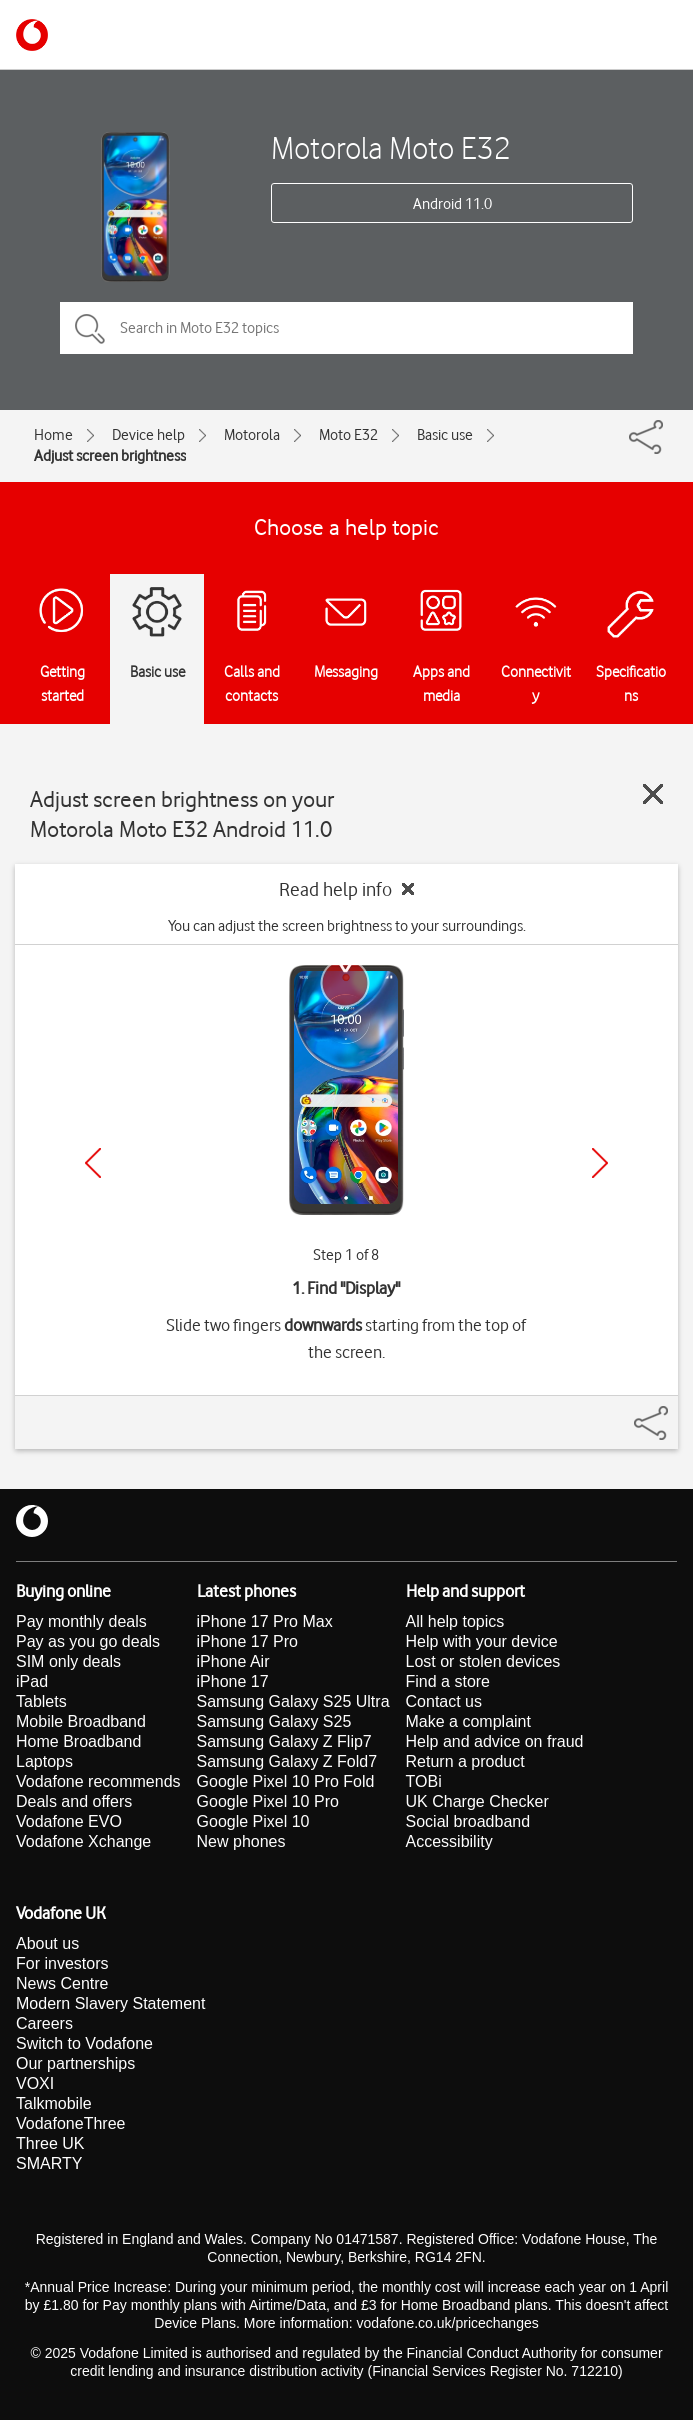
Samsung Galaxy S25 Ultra (293, 1701)
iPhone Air (233, 1661)
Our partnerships (75, 2063)
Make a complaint (468, 1721)
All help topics (455, 1621)
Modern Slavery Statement (110, 2003)
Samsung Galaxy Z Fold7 (287, 1761)
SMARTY (49, 2163)
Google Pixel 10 (253, 1821)
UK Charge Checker (477, 1801)
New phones (241, 1841)
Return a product (465, 1761)
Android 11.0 (452, 204)
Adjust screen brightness (110, 456)
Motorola (252, 435)
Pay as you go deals (88, 1641)
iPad (32, 1681)
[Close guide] (653, 794)
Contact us (444, 1701)
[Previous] (93, 1163)
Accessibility (449, 1841)
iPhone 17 (233, 1681)
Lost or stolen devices (483, 1661)
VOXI (35, 2083)
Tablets (41, 1701)
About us (47, 1943)
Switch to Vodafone (84, 2043)
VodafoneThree (70, 2123)
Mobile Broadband (81, 1721)
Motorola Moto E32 (391, 147)
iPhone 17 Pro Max (265, 1621)
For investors (62, 1963)
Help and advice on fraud (495, 1741)
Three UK (50, 2143)
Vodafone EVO (69, 1821)
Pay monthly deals (81, 1621)
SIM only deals (68, 1661)
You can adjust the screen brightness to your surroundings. (347, 926)
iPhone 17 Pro (247, 1641)
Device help (148, 435)
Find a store (448, 1681)
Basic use (445, 435)
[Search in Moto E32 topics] (346, 328)
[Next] (600, 1163)
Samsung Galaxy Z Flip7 (284, 1741)
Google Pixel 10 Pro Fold (286, 1781)
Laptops (44, 1761)
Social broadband (468, 1821)
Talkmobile (54, 2103)
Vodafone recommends (98, 1781)
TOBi (424, 1781)
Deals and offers (74, 1801)
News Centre (62, 1983)
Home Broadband (78, 1741)
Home (53, 435)
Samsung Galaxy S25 (274, 1721)
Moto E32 (348, 435)
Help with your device (482, 1641)
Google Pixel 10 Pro (268, 1801)
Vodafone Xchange (83, 1841)
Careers (44, 2023)
